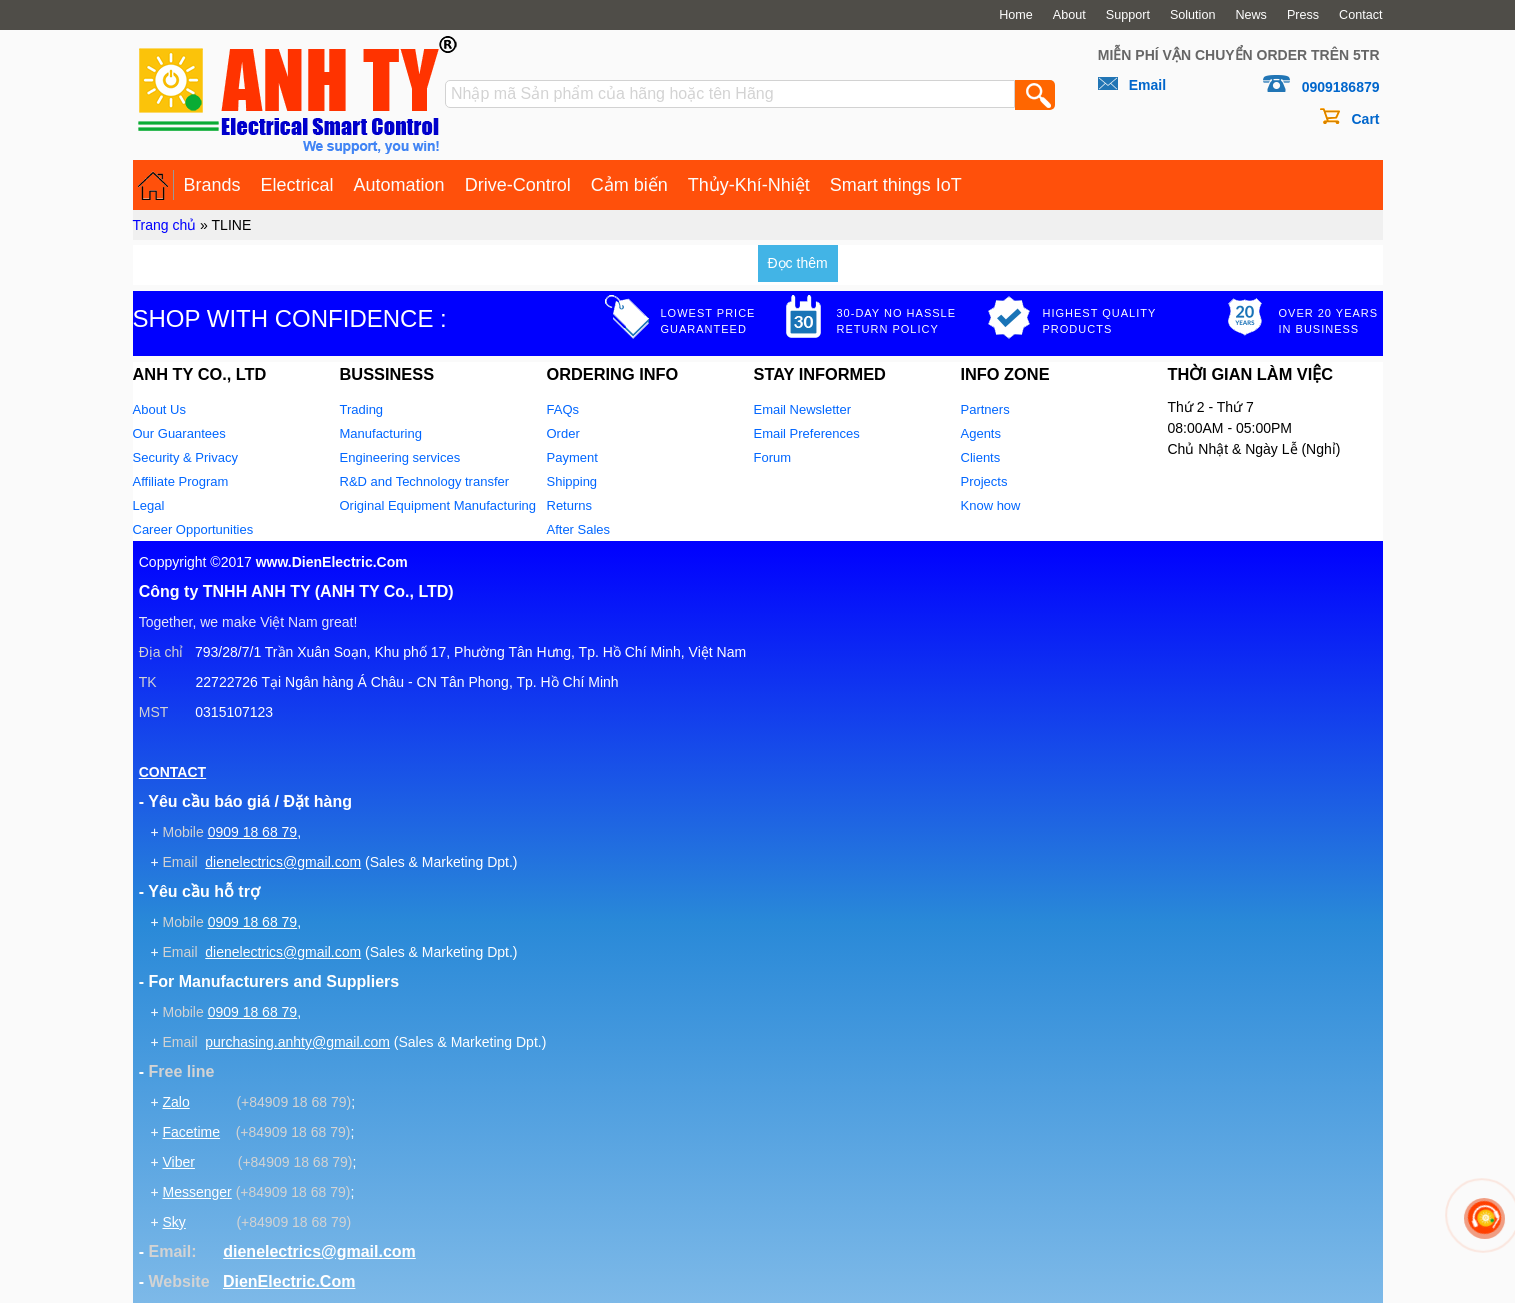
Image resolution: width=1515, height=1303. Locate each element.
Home (1016, 15)
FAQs (563, 409)
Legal (149, 505)
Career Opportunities (193, 529)
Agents (981, 433)
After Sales (579, 529)
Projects (984, 481)
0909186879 (1341, 87)
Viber (178, 1162)
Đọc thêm (798, 263)
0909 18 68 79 (253, 832)
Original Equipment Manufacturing (438, 505)
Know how (991, 505)
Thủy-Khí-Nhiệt (749, 185)
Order (563, 433)
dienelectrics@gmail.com (283, 862)
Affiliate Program (181, 481)
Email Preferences (807, 433)
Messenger (196, 1192)
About (1069, 15)
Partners (985, 409)
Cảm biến (629, 185)
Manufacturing (381, 433)
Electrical (297, 185)
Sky (173, 1222)
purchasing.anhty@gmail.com (297, 1042)
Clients (981, 457)
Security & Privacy (185, 457)
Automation (399, 185)
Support (1128, 15)
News (1251, 15)
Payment (572, 457)
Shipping (572, 481)
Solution (1193, 15)
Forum (773, 457)
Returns (570, 505)
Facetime (191, 1132)
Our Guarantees (179, 433)
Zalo (175, 1102)
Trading (362, 409)
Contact (1360, 15)
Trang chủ (165, 225)
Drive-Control (518, 185)
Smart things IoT (896, 185)
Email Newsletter (803, 409)
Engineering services (400, 457)
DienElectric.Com (289, 1281)
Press (1303, 15)
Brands (212, 185)
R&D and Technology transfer (425, 481)
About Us (159, 409)
